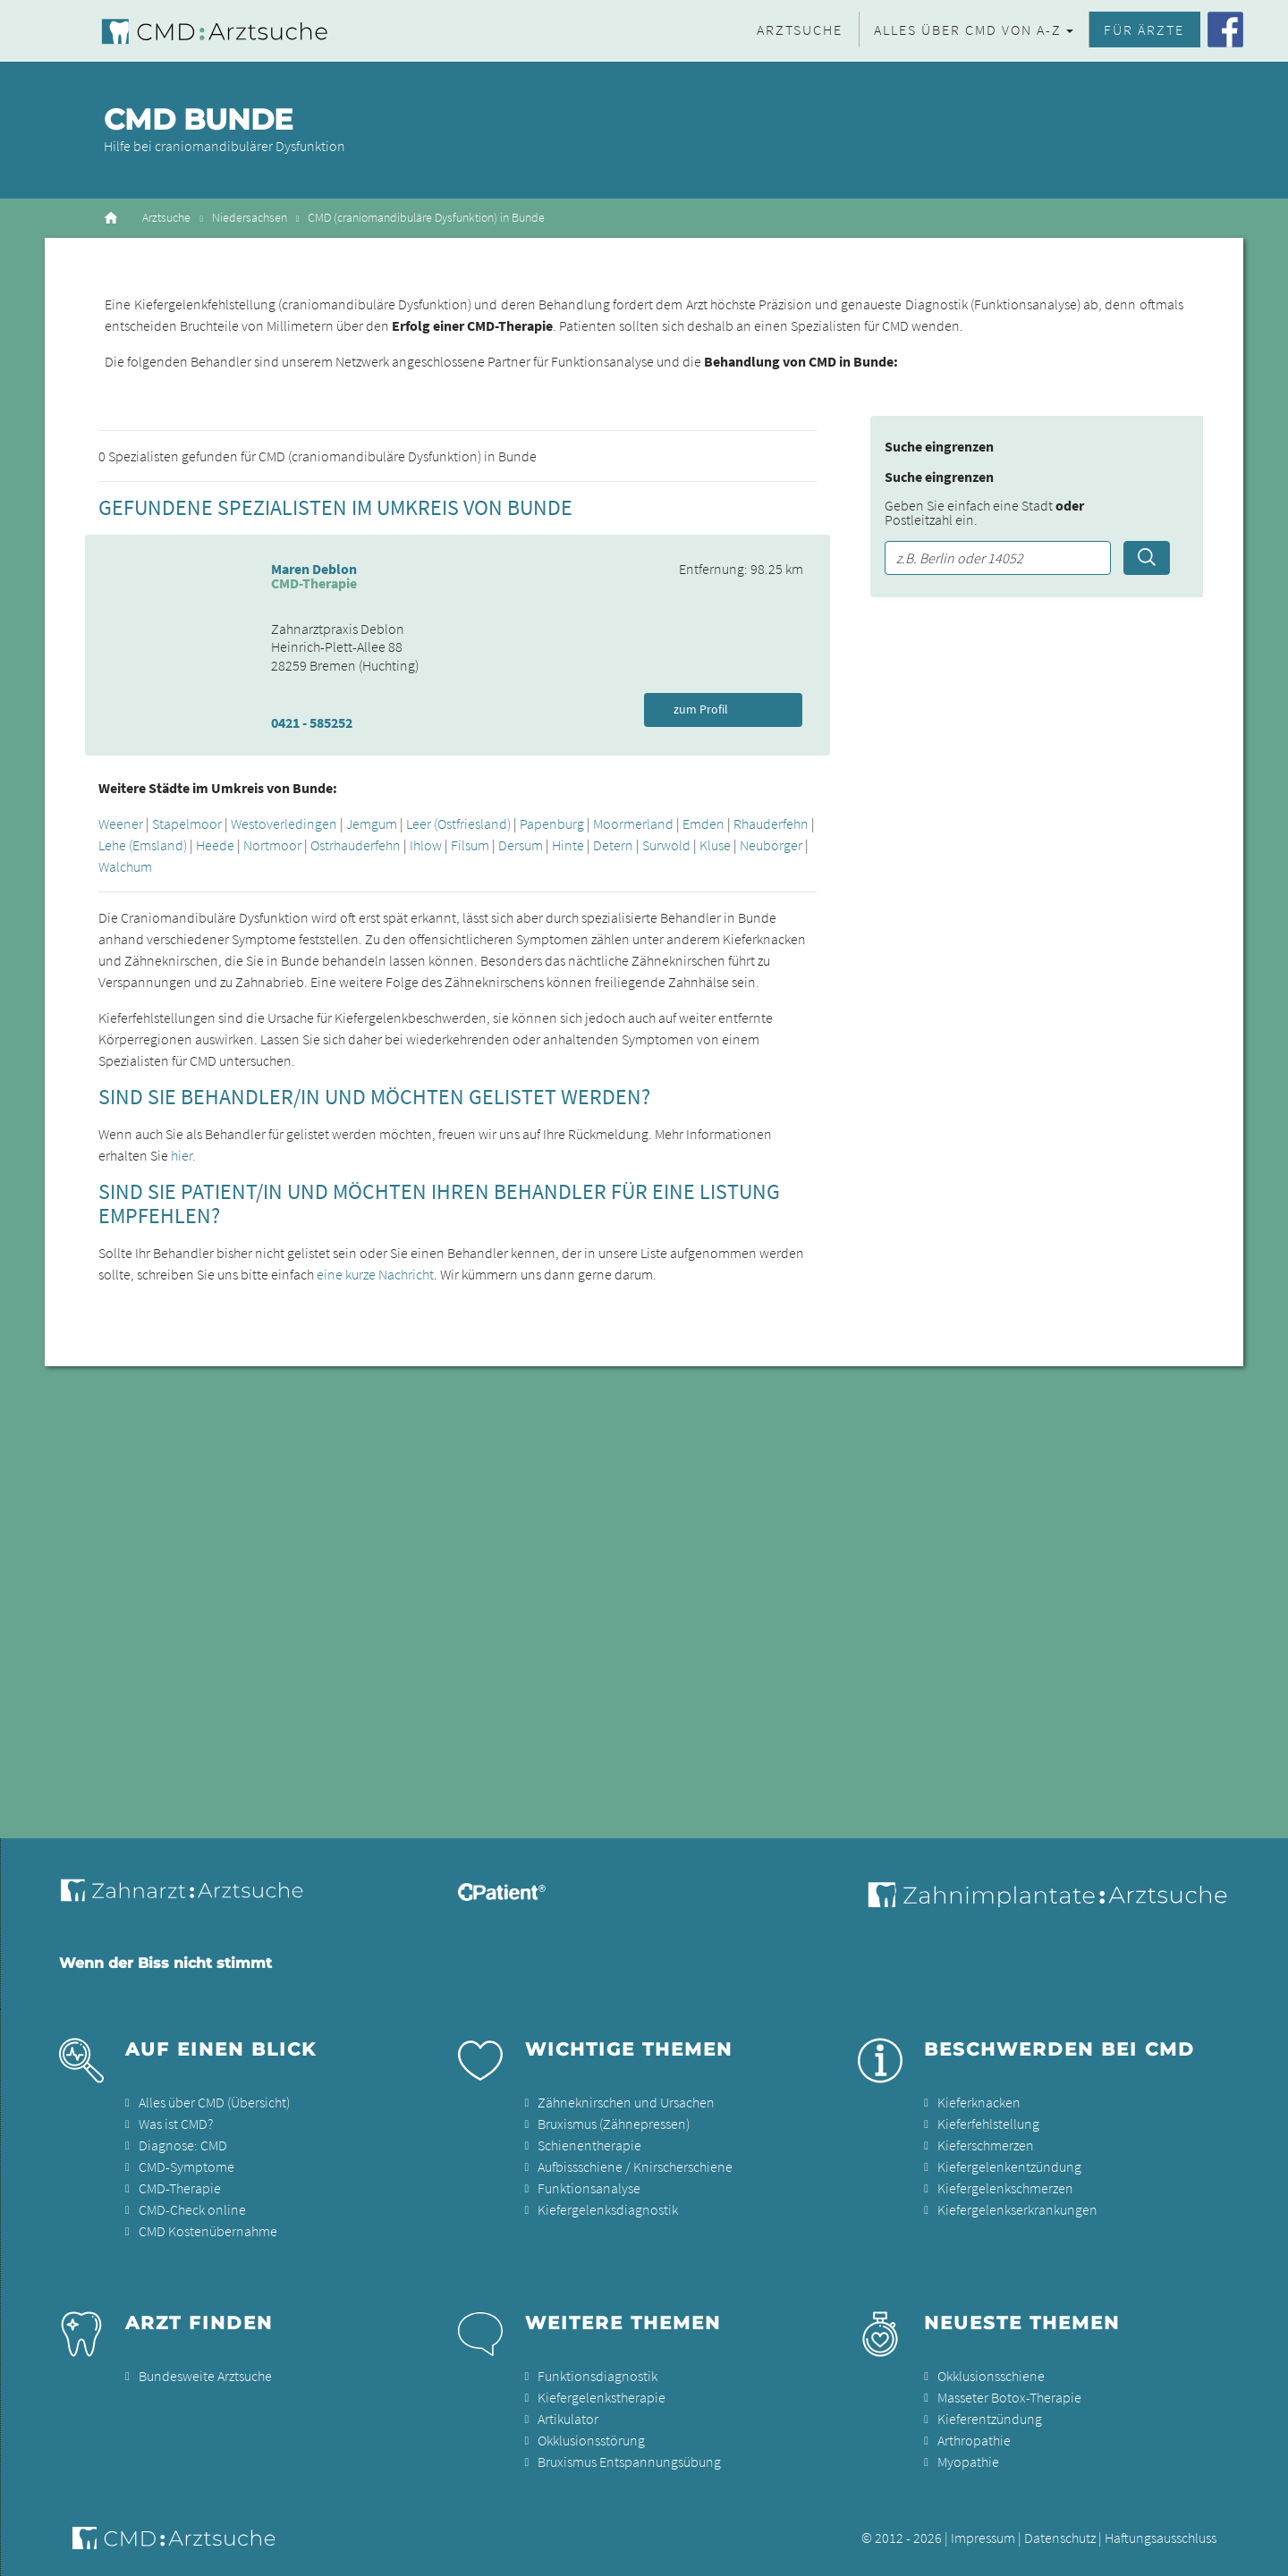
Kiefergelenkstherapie (601, 2397)
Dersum (520, 845)
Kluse (715, 845)
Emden (703, 823)
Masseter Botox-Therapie (1009, 2397)
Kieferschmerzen (985, 2145)
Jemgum (371, 823)
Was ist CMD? (176, 2124)
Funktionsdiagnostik (597, 2376)
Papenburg (552, 823)
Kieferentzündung (989, 2419)
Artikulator (568, 2419)
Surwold (666, 845)
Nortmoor (272, 845)
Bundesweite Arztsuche (205, 2376)
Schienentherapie (589, 2145)
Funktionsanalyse (589, 2188)
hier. (183, 1155)
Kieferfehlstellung (988, 2124)
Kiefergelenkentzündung (1009, 2166)
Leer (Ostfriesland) (458, 823)
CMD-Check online (192, 2209)
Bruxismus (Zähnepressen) (614, 2124)
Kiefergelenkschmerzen (1005, 2188)
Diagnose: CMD (183, 2145)
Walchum (125, 866)
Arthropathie (974, 2440)
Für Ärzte (1144, 29)
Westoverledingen (284, 823)
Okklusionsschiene (991, 2376)
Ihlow (426, 845)
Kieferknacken (979, 2102)
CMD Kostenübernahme (208, 2231)
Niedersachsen (249, 217)
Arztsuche (800, 29)
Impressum (983, 2537)
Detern (613, 845)
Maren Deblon (314, 569)
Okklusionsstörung (591, 2440)
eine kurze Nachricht (375, 1274)
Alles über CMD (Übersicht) (214, 2102)
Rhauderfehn (771, 823)
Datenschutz (1060, 2537)
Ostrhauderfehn (355, 845)
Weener (120, 823)
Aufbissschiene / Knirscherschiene (635, 2166)
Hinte (568, 845)
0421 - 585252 (311, 722)
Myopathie (968, 2461)
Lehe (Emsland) (142, 845)
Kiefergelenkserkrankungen (1017, 2209)
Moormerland (633, 823)
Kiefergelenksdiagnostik (608, 2209)
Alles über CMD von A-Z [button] (968, 29)
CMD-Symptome (186, 2166)
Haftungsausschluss (1160, 2537)
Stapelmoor (187, 823)
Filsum (470, 845)
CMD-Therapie (180, 2188)
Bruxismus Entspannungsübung (629, 2461)
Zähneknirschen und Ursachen (626, 2102)
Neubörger (771, 845)
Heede (215, 845)
